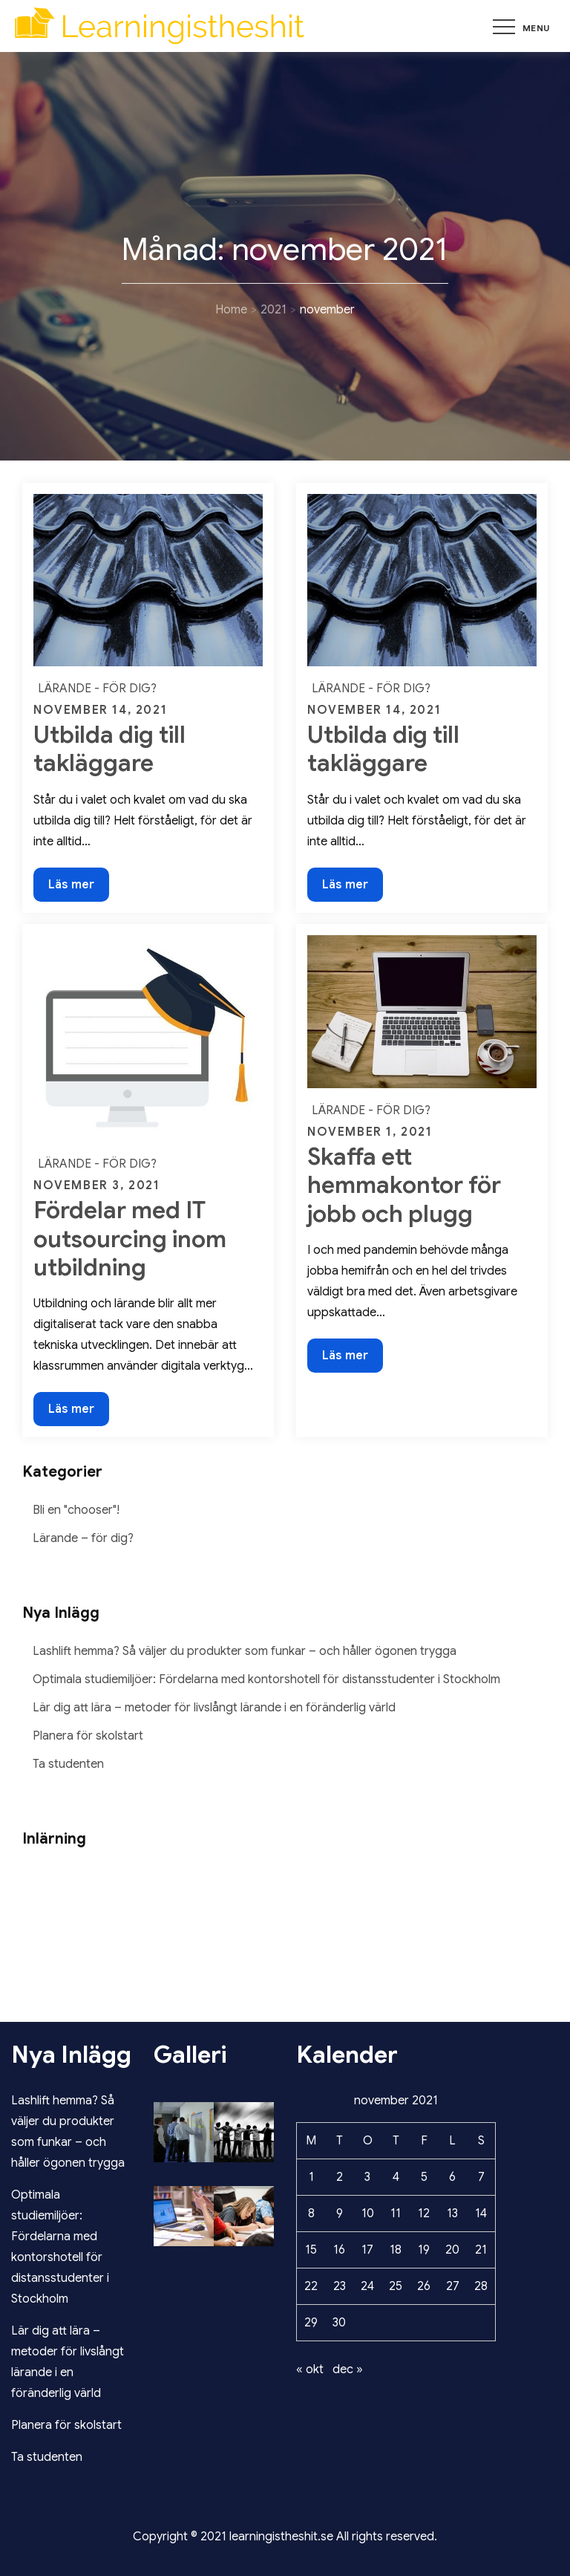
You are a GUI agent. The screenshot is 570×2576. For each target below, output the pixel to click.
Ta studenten (68, 1764)
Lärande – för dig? (83, 1538)
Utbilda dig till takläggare (109, 749)
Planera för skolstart (88, 1735)
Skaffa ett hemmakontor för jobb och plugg (404, 1185)
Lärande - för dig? (97, 688)
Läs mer (78, 888)
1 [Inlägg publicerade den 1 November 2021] (311, 2177)
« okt (310, 2369)
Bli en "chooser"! (76, 1510)
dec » (347, 2369)
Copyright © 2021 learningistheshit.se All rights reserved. (285, 2536)
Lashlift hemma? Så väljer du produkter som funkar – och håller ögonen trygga (244, 1651)
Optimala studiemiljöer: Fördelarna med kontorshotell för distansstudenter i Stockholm (266, 1679)
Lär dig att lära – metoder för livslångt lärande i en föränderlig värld (214, 1707)
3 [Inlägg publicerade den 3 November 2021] (367, 2177)
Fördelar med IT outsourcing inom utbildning (129, 1238)
